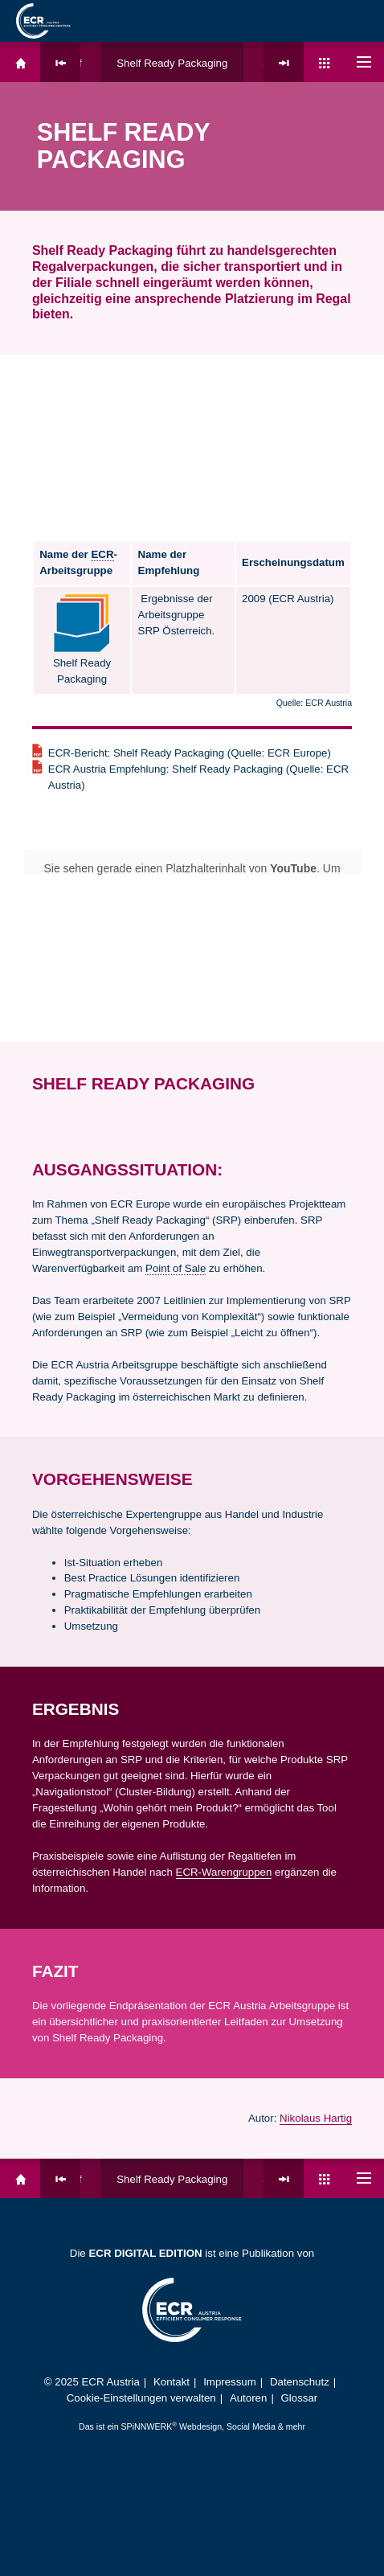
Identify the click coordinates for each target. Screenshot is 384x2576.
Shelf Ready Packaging (171, 63)
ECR (102, 554)
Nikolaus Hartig (316, 2118)
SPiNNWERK (147, 2426)
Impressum (229, 2382)
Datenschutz (299, 2382)
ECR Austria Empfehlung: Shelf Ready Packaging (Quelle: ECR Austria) (198, 777)
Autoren (249, 2398)
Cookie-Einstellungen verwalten (141, 2398)
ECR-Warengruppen (224, 1872)
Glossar (299, 2398)
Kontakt (171, 2382)
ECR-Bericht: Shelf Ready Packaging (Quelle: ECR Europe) (189, 753)
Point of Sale (175, 1268)
